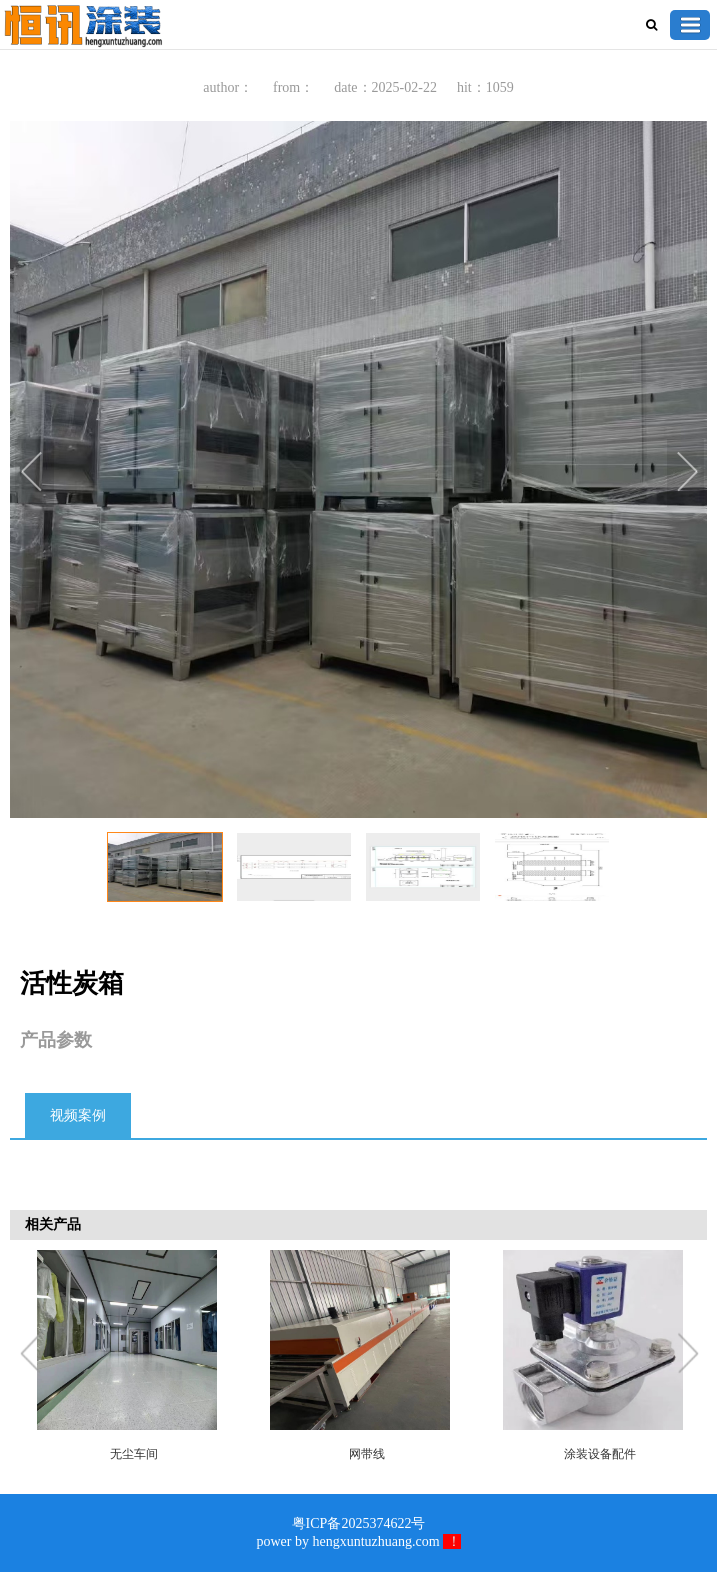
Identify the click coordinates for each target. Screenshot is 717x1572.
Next (687, 474)
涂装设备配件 (600, 1454)
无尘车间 (134, 1454)
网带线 (367, 1454)
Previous (35, 474)
